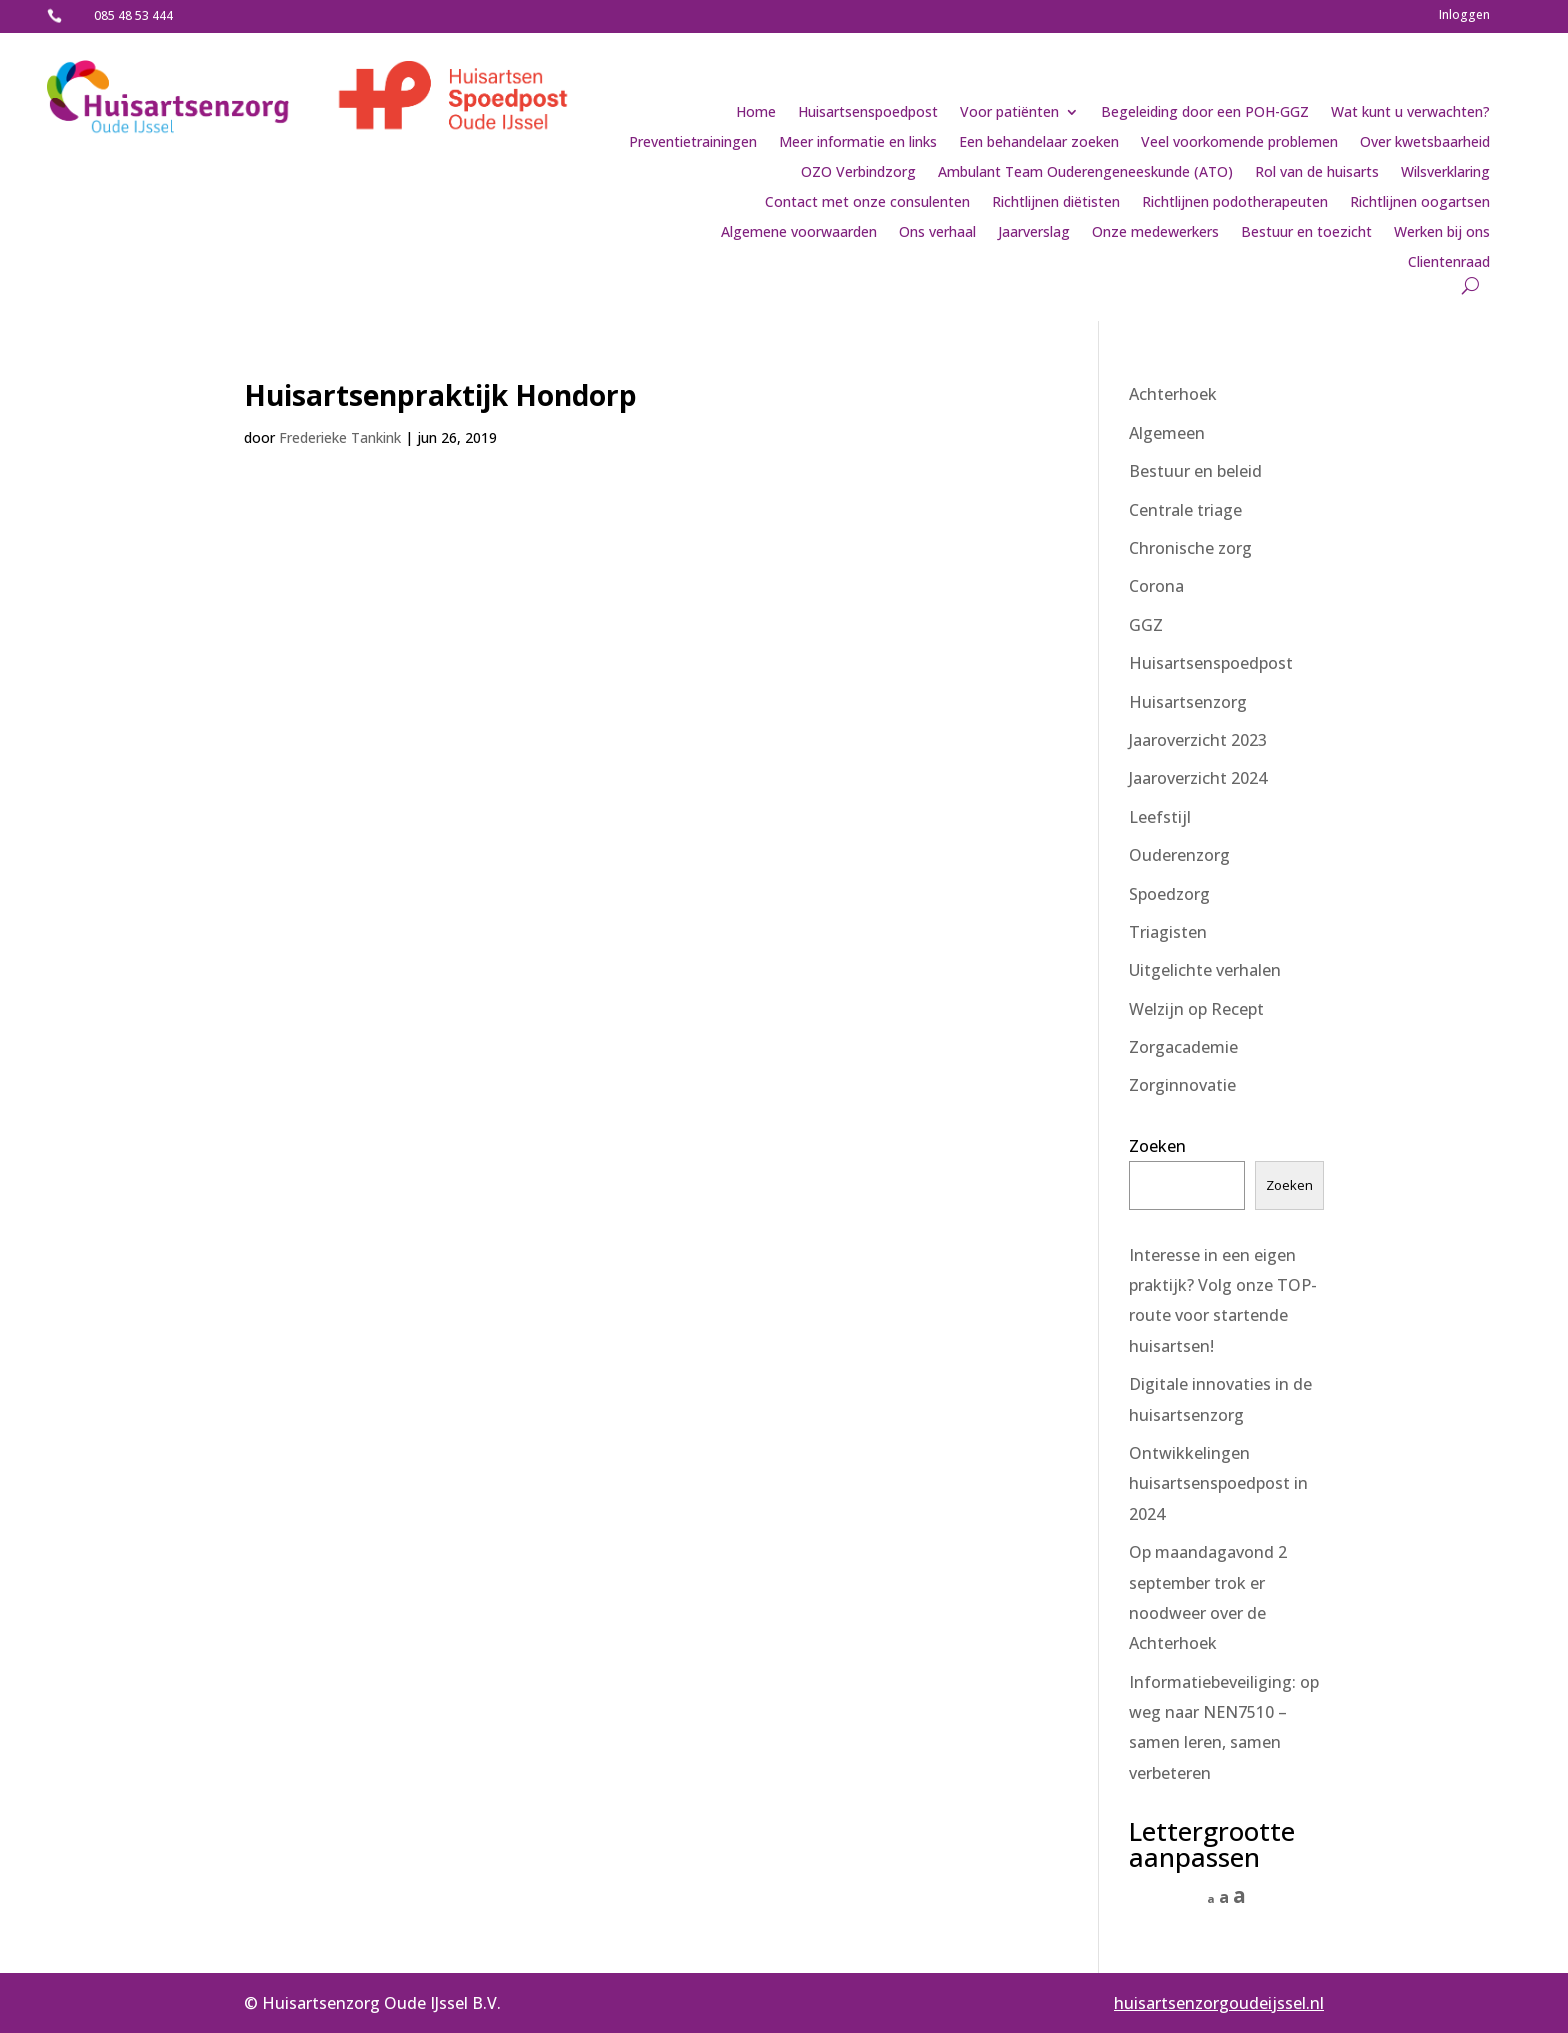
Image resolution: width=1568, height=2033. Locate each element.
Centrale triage (1185, 510)
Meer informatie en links (858, 143)
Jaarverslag (1034, 233)
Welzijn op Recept (1196, 1009)
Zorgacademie (1183, 1047)
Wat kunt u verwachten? (1410, 113)
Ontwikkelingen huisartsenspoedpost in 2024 (1218, 1483)
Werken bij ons (1442, 233)
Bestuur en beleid (1195, 471)
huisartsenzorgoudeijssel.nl (1219, 2003)
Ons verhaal (937, 233)
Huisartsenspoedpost (868, 113)
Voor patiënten (1009, 113)
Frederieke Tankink (340, 437)
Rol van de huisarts (1317, 173)
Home (756, 113)
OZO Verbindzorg (858, 173)
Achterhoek (1173, 394)
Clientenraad (1449, 263)
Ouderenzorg (1179, 855)
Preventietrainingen (693, 143)
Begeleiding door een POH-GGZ (1205, 113)
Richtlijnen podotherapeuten (1235, 203)
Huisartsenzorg (1188, 702)
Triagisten (1168, 932)
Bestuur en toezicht (1306, 233)
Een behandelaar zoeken (1039, 143)
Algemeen (1167, 433)
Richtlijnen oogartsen (1420, 203)
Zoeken (1157, 1146)
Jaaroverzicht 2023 (1198, 740)
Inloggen (1464, 15)
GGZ (1146, 625)
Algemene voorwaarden (799, 233)
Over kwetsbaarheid (1425, 143)
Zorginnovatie (1182, 1085)
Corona (1156, 586)
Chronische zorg (1190, 548)
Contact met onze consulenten (867, 203)
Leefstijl (1160, 817)
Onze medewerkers (1155, 233)
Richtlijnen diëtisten (1056, 203)
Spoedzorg (1169, 894)
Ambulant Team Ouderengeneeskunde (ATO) (1085, 173)
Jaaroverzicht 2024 (1198, 778)
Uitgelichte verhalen (1205, 970)
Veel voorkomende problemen (1239, 143)
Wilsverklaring (1445, 173)
